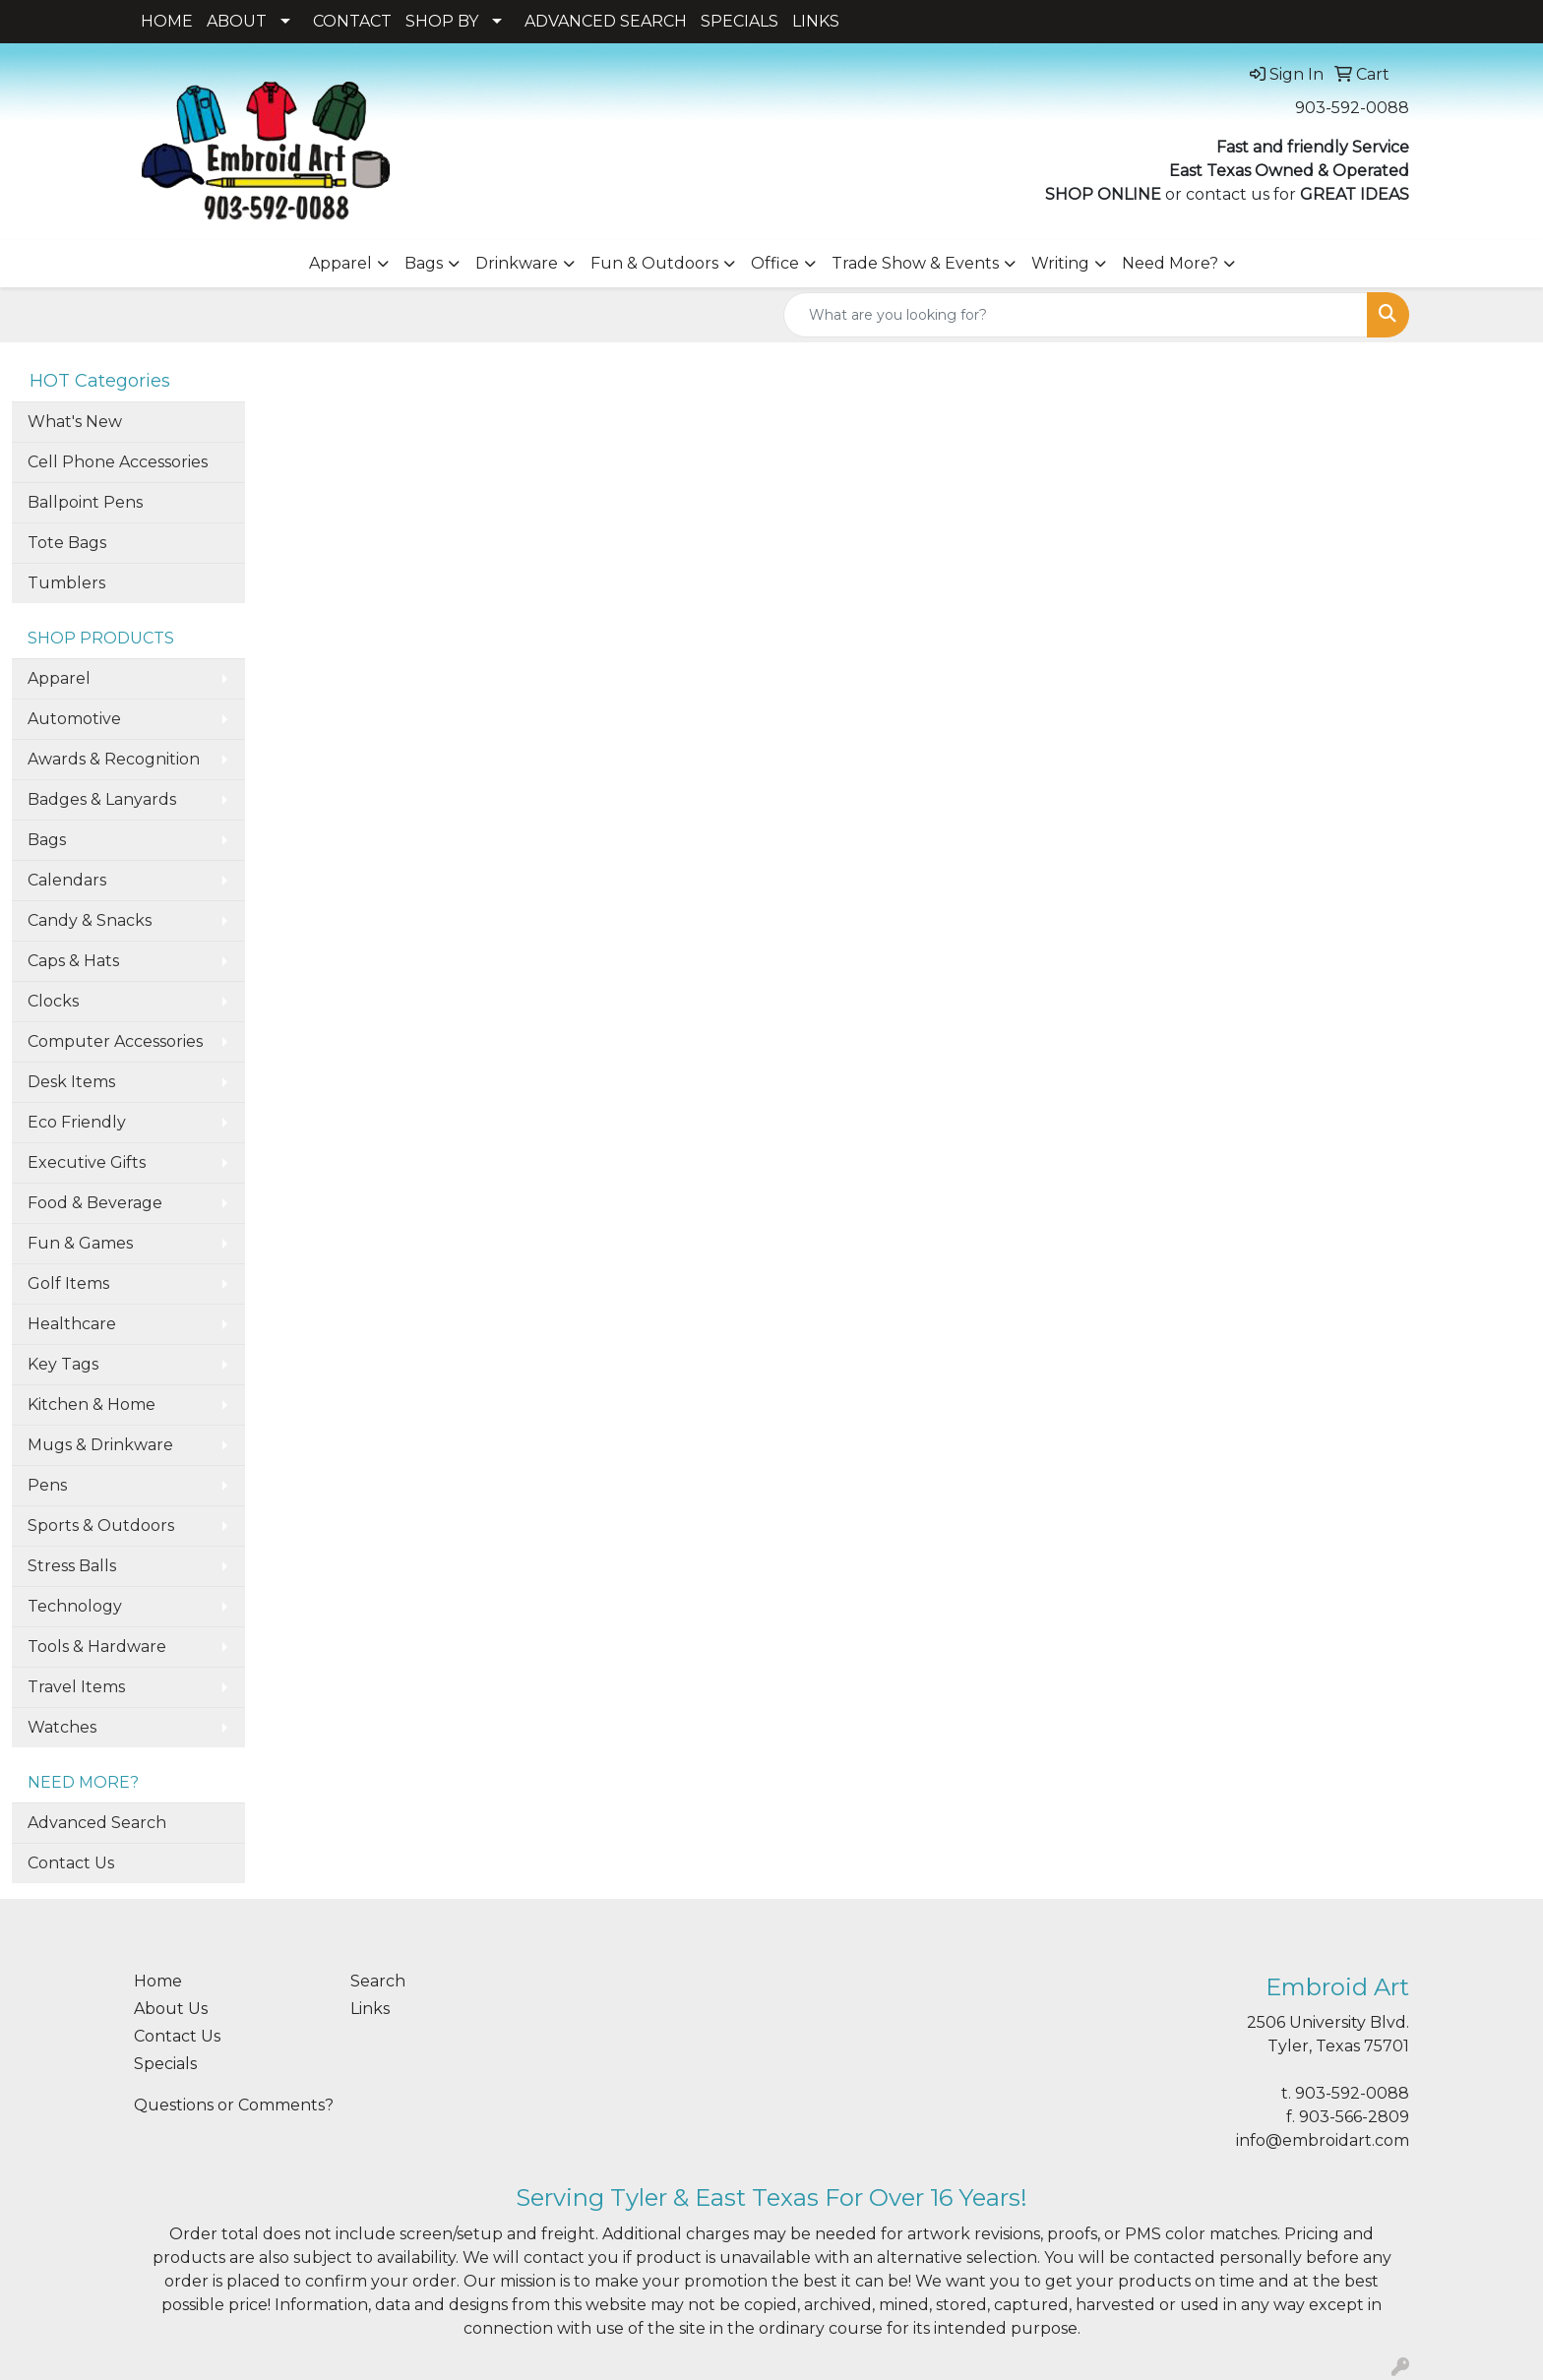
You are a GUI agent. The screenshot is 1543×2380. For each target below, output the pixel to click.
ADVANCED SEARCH (606, 21)
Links (370, 2008)
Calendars (67, 880)
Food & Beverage (95, 1202)
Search (377, 1981)
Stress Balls (72, 1565)
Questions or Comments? (234, 2105)
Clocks (53, 1001)
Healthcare (72, 1323)
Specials (165, 2063)
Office (775, 263)
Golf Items (68, 1283)
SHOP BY (441, 21)
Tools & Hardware (97, 1646)
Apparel (340, 263)
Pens (47, 1485)
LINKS (815, 21)
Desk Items (71, 1081)
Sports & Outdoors (101, 1525)
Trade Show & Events (915, 263)
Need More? (1170, 263)
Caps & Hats (73, 960)
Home (158, 1981)
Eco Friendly (77, 1122)
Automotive (74, 718)
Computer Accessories (115, 1041)
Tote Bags (67, 542)
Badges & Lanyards (102, 799)
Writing (1060, 263)
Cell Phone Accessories (118, 462)
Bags (423, 263)
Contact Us (71, 1863)
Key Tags (63, 1364)
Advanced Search (97, 1822)
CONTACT (352, 21)
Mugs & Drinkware (100, 1444)
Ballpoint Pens (85, 502)
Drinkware (516, 263)
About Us (171, 2008)
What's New (75, 421)
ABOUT (237, 21)
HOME (167, 21)
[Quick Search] (1075, 314)
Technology (75, 1606)
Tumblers (66, 583)
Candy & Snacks (90, 920)
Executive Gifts (87, 1162)
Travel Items (76, 1687)
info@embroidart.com (1322, 2140)
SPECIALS (739, 21)
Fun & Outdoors (654, 263)
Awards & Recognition (114, 759)
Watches (62, 1727)
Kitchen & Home (91, 1404)
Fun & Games (80, 1243)
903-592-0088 (1352, 107)
